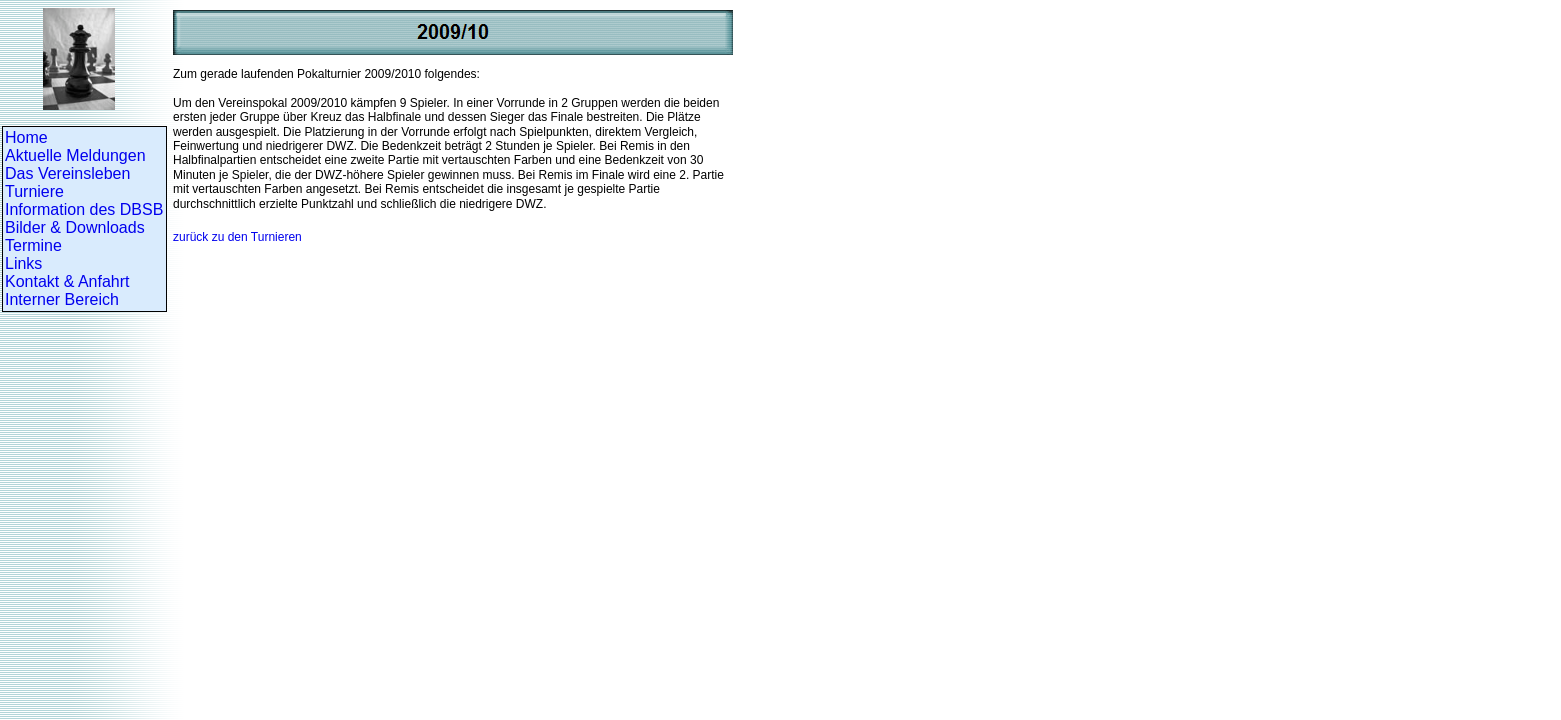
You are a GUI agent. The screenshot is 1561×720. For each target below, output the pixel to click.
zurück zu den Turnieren (237, 237)
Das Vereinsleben (67, 173)
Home (26, 137)
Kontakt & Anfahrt (67, 281)
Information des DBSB (84, 209)
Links (23, 263)
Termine (33, 245)
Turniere (34, 191)
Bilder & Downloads (75, 227)
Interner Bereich (62, 299)
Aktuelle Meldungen (75, 155)
